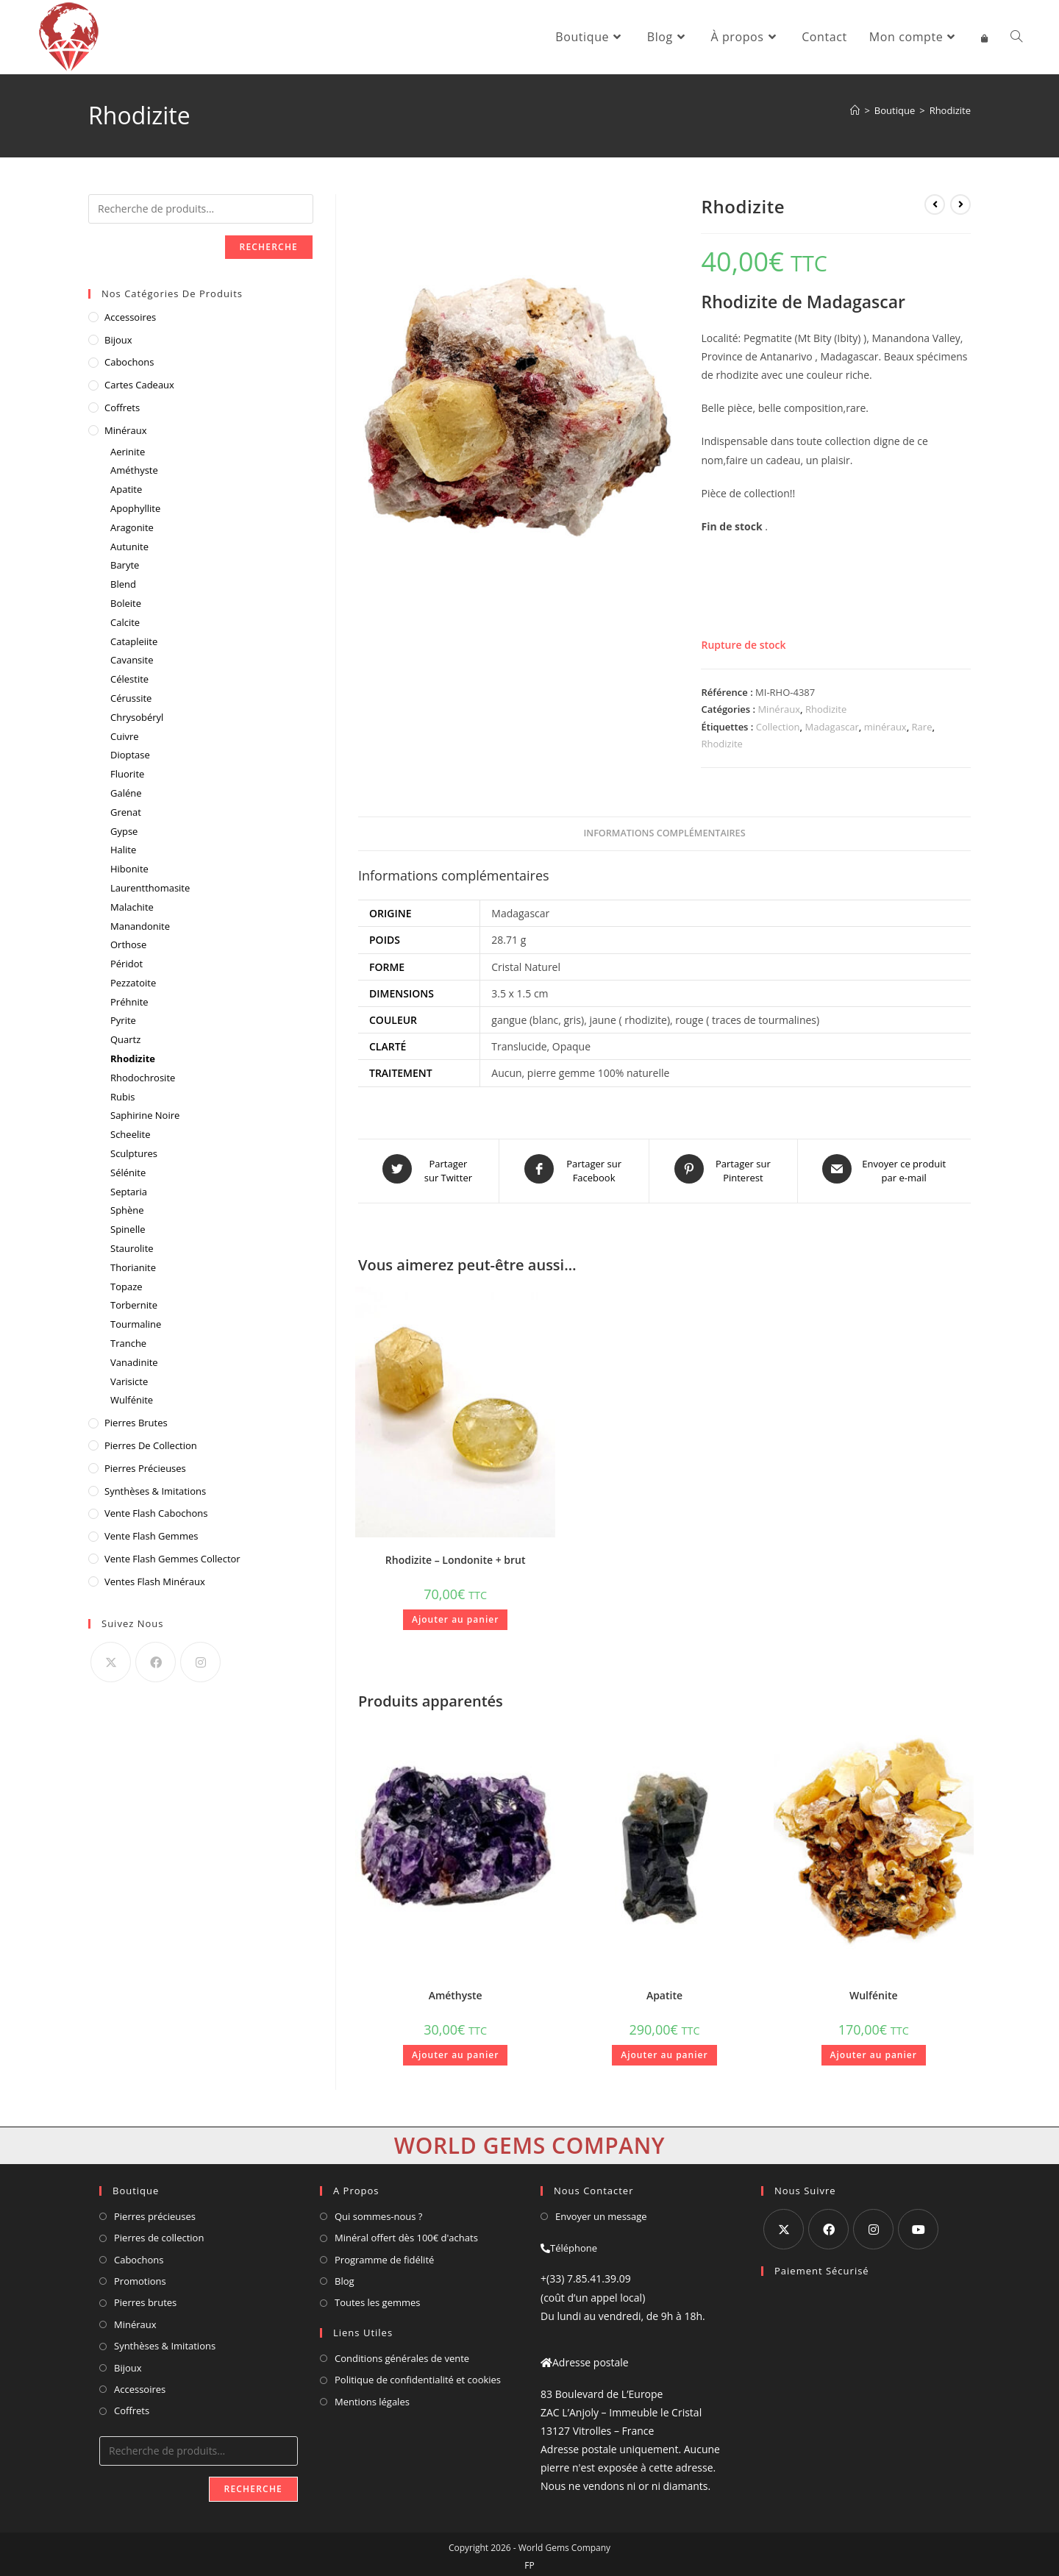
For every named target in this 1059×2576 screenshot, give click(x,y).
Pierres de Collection (150, 1445)
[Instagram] (200, 1662)
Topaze (126, 1286)
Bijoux (118, 339)
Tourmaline (135, 1324)
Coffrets (122, 407)
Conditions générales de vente (402, 2353)
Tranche (128, 1343)
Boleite (125, 603)
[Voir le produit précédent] (934, 204)
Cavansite (132, 659)
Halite (123, 849)
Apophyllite (135, 508)
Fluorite (127, 773)
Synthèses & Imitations (155, 1491)
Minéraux (778, 709)
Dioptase (130, 754)
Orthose (128, 944)
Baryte (124, 565)
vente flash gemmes (151, 1536)
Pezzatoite (133, 982)
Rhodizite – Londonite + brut (455, 1555)
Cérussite (130, 698)
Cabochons (129, 362)
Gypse (124, 831)
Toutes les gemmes (378, 2297)
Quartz (125, 1039)
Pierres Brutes (136, 1422)
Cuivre (124, 736)
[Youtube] (918, 2224)
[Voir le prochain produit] (960, 204)
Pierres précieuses (155, 2211)
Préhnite (129, 1001)
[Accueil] (855, 110)
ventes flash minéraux (154, 1581)
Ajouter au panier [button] (455, 1614)
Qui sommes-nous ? (378, 2211)
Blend (123, 584)
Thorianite (133, 1267)
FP (529, 2560)
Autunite (129, 546)
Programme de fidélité (384, 2254)
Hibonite (129, 868)
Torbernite (133, 1305)
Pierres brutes (145, 2297)
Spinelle (128, 1229)
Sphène (127, 1210)
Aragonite (132, 527)
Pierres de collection (159, 2232)
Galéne (126, 793)
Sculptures (133, 1153)
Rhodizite (950, 110)
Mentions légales (372, 2396)
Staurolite (132, 1248)
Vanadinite (134, 1362)
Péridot (126, 963)
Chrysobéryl (136, 717)
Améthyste (455, 1990)
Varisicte (129, 1381)
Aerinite (127, 451)
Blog (344, 2276)
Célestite (129, 679)
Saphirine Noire (144, 1115)
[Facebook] (155, 1662)
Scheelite (130, 1134)
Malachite (132, 907)
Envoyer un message (601, 2211)
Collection (778, 726)
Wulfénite (873, 1990)
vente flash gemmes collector (172, 1558)
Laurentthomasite (150, 887)
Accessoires (130, 317)
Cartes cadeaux (139, 384)
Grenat (125, 812)
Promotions (140, 2276)
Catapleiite (133, 641)
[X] (110, 1662)
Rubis (122, 1096)
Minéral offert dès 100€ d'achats (406, 2232)
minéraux (885, 726)
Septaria (128, 1191)
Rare (922, 726)
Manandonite (140, 926)
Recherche (269, 247)
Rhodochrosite (142, 1077)
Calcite (125, 622)
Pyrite (123, 1020)
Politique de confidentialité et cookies (418, 2374)
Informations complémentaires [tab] (664, 833)
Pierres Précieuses (145, 1468)
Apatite (664, 1990)
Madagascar (832, 726)
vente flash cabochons (155, 1513)
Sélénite (128, 1172)
